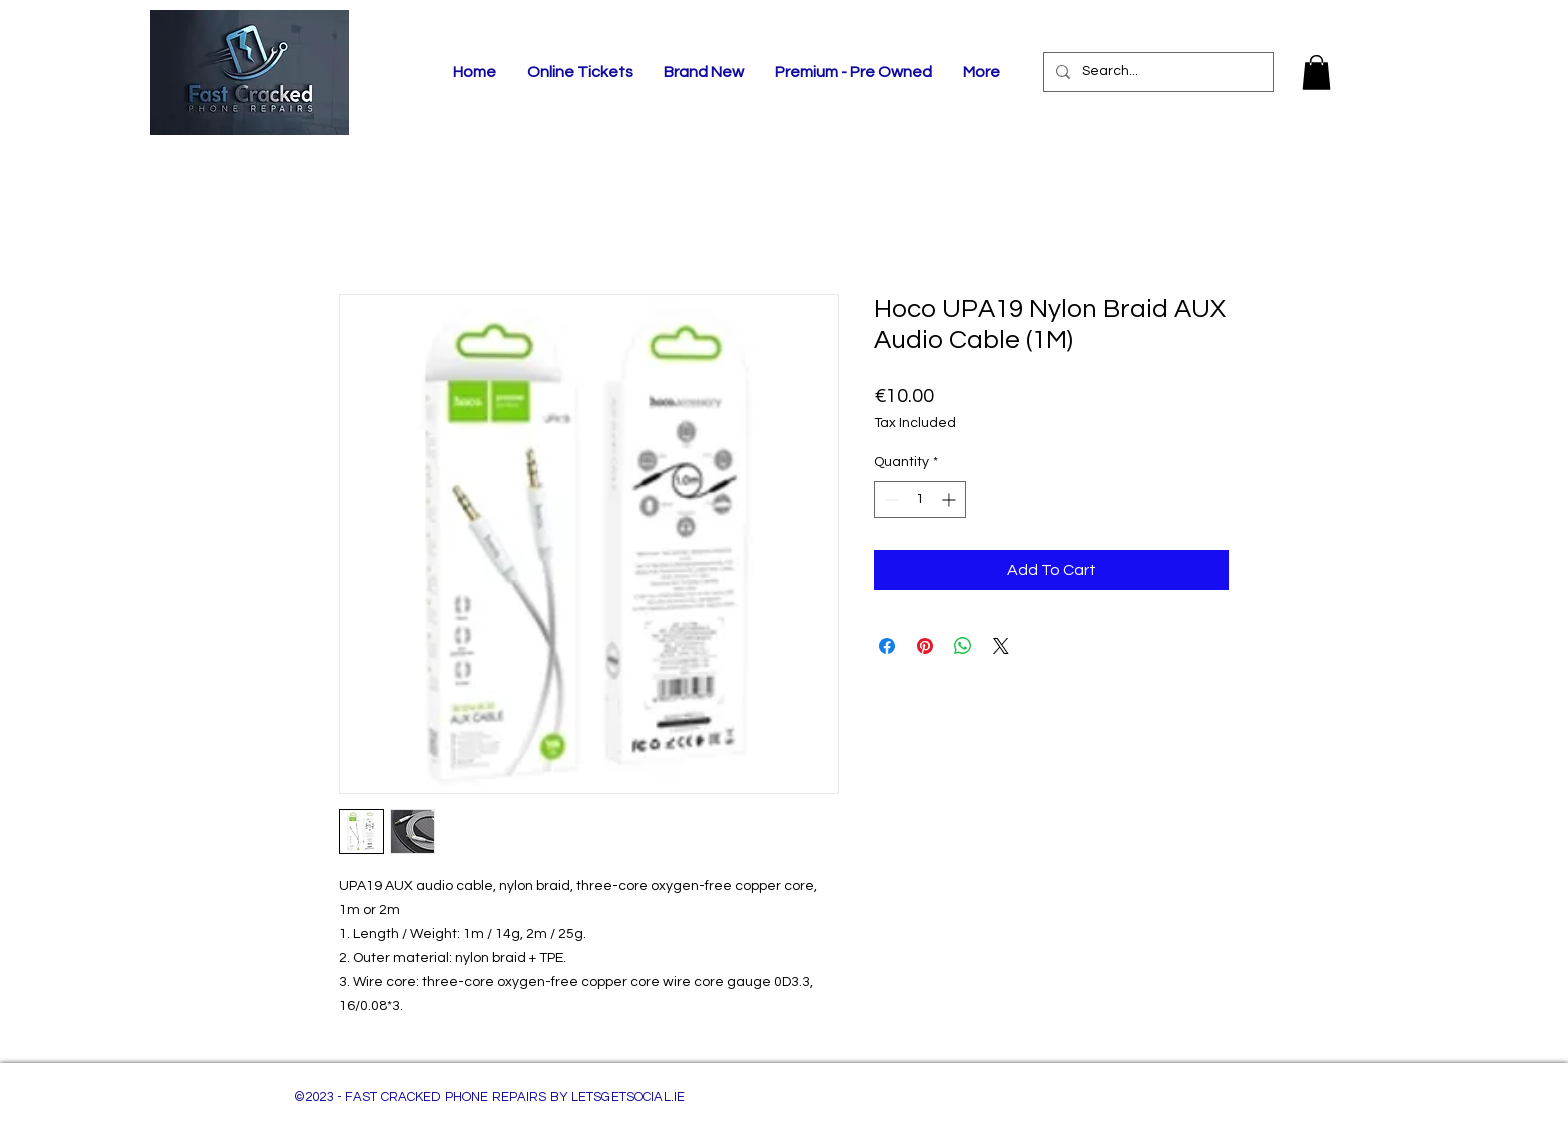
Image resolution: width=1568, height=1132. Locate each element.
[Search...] (1156, 72)
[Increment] (950, 499)
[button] (1316, 72)
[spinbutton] (920, 499)
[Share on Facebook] (887, 646)
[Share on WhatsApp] (963, 646)
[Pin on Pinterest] (925, 646)
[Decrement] (889, 499)
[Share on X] (1001, 646)
